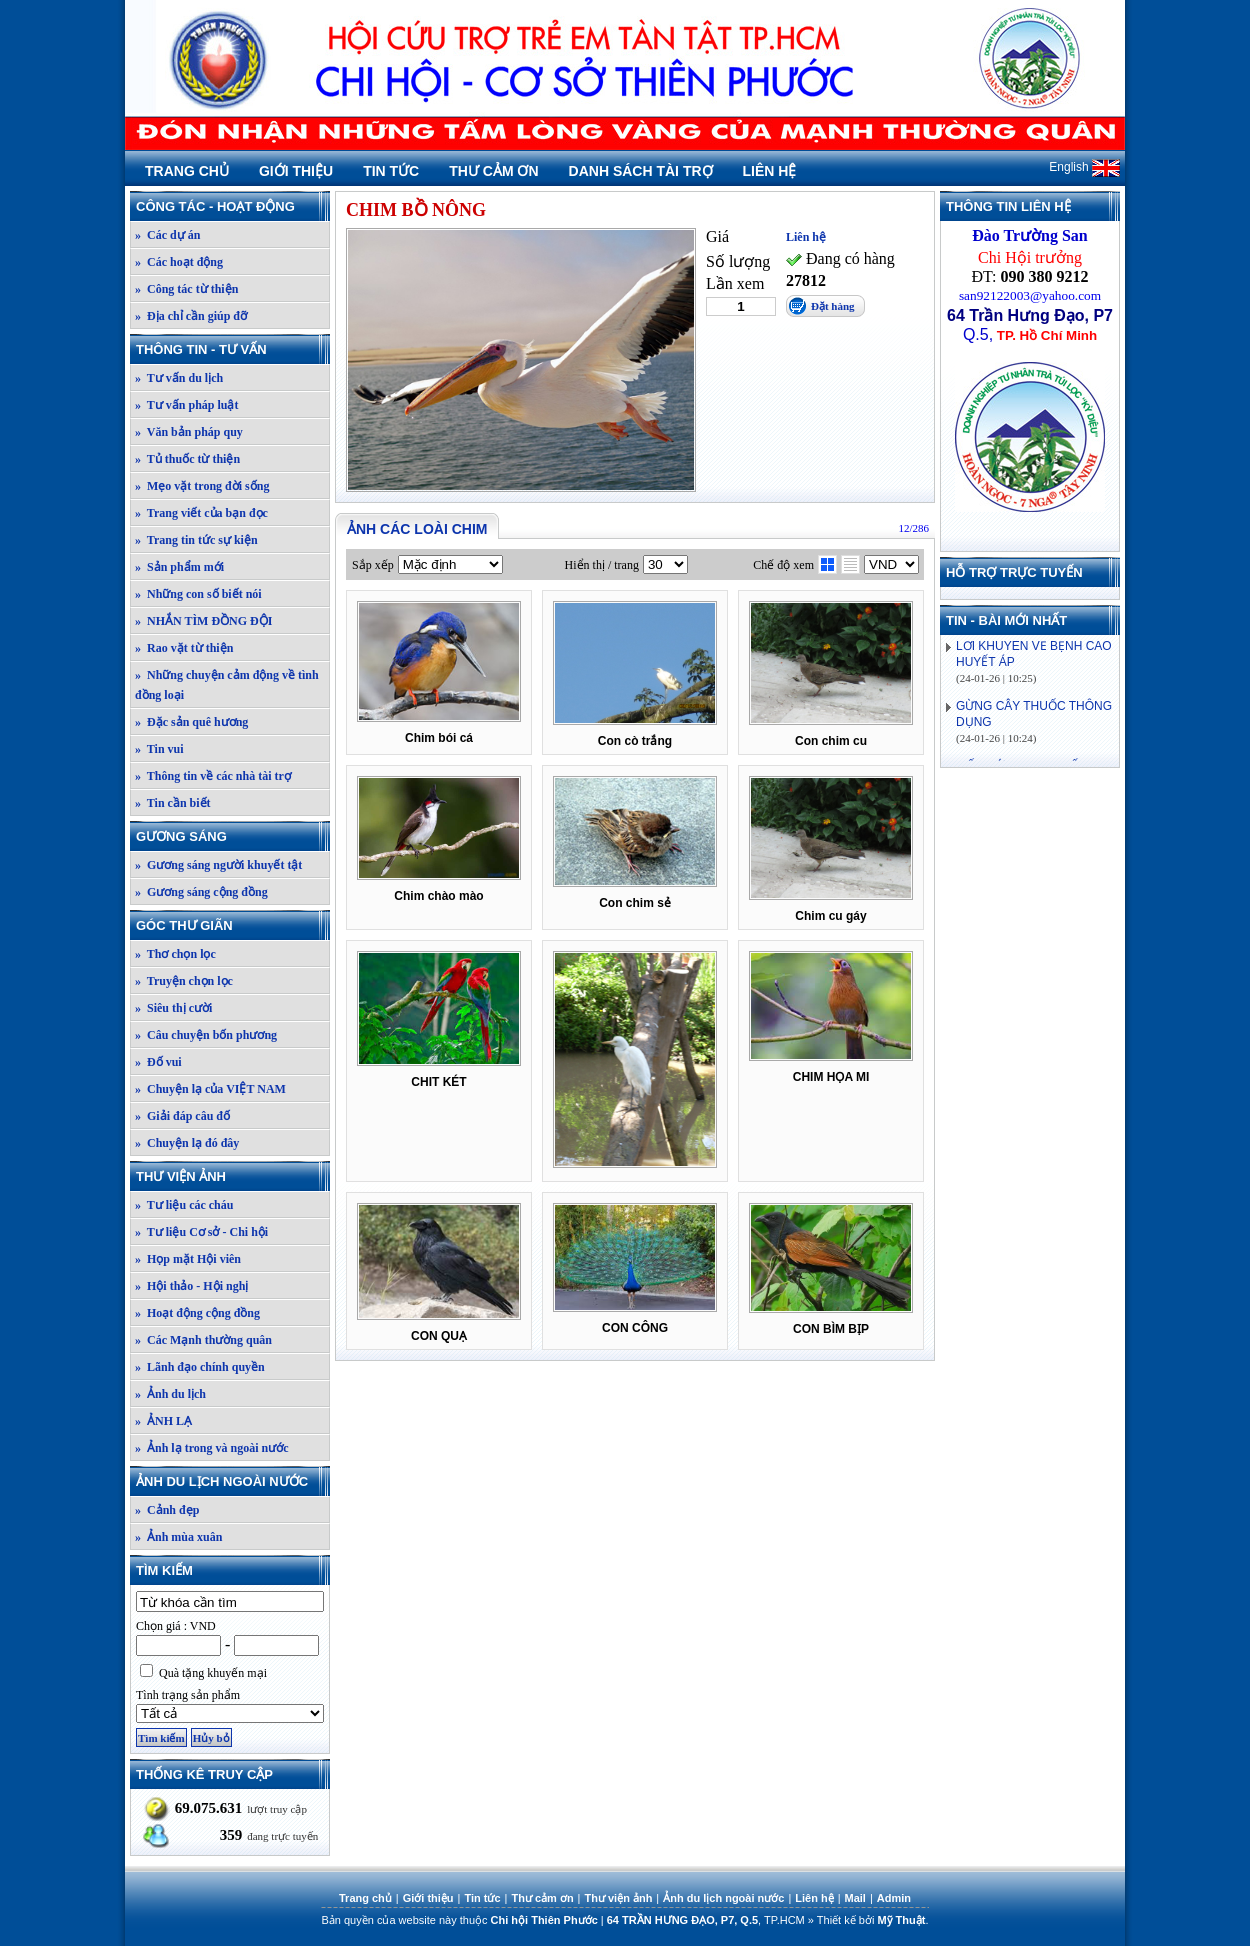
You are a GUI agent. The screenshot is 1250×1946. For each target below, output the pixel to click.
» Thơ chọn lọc (175, 954)
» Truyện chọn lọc (184, 981)
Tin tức (391, 171)
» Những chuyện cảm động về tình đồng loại (227, 685)
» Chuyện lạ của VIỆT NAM (210, 1089)
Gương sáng (232, 836)
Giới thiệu (296, 171)
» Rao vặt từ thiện (184, 648)
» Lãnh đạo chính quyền (200, 1367)
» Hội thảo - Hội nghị (191, 1286)
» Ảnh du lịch (170, 1394)
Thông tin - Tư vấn (232, 349)
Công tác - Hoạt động (232, 206)
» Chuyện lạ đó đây (187, 1143)
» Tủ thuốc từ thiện (187, 459)
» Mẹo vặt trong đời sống (202, 486)
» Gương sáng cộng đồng (201, 892)
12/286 (913, 528)
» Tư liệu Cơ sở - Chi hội (201, 1232)
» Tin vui (159, 749)
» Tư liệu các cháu (184, 1205)
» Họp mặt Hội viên (188, 1259)
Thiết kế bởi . (873, 1920)
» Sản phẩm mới (179, 567)
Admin (894, 1898)
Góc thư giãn (232, 925)
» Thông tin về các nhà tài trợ (213, 776)
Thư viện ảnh (232, 1176)
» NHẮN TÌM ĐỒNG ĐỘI (203, 621)
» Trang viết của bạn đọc (201, 513)
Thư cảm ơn (493, 171)
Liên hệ (770, 171)
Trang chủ (187, 171)
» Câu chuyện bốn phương (206, 1035)
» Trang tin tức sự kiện (196, 540)
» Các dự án (167, 235)
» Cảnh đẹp (167, 1510)
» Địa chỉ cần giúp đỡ (191, 316)
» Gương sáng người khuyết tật (218, 865)
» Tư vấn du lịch (179, 378)
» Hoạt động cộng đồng (197, 1313)
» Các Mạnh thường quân (203, 1340)
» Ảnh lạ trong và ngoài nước (211, 1448)
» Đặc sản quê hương (191, 722)
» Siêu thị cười (173, 1008)
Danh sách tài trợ (641, 171)
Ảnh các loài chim (417, 529)
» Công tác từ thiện (186, 289)
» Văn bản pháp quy (189, 432)
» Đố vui (158, 1062)
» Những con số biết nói (198, 594)
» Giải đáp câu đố (182, 1116)
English (1084, 167)
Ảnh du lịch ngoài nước (232, 1481)
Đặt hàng (833, 306)
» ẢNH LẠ (163, 1421)
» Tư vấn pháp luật (187, 405)
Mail (855, 1898)
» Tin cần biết (173, 803)
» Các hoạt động (179, 262)
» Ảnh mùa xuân (178, 1537)
